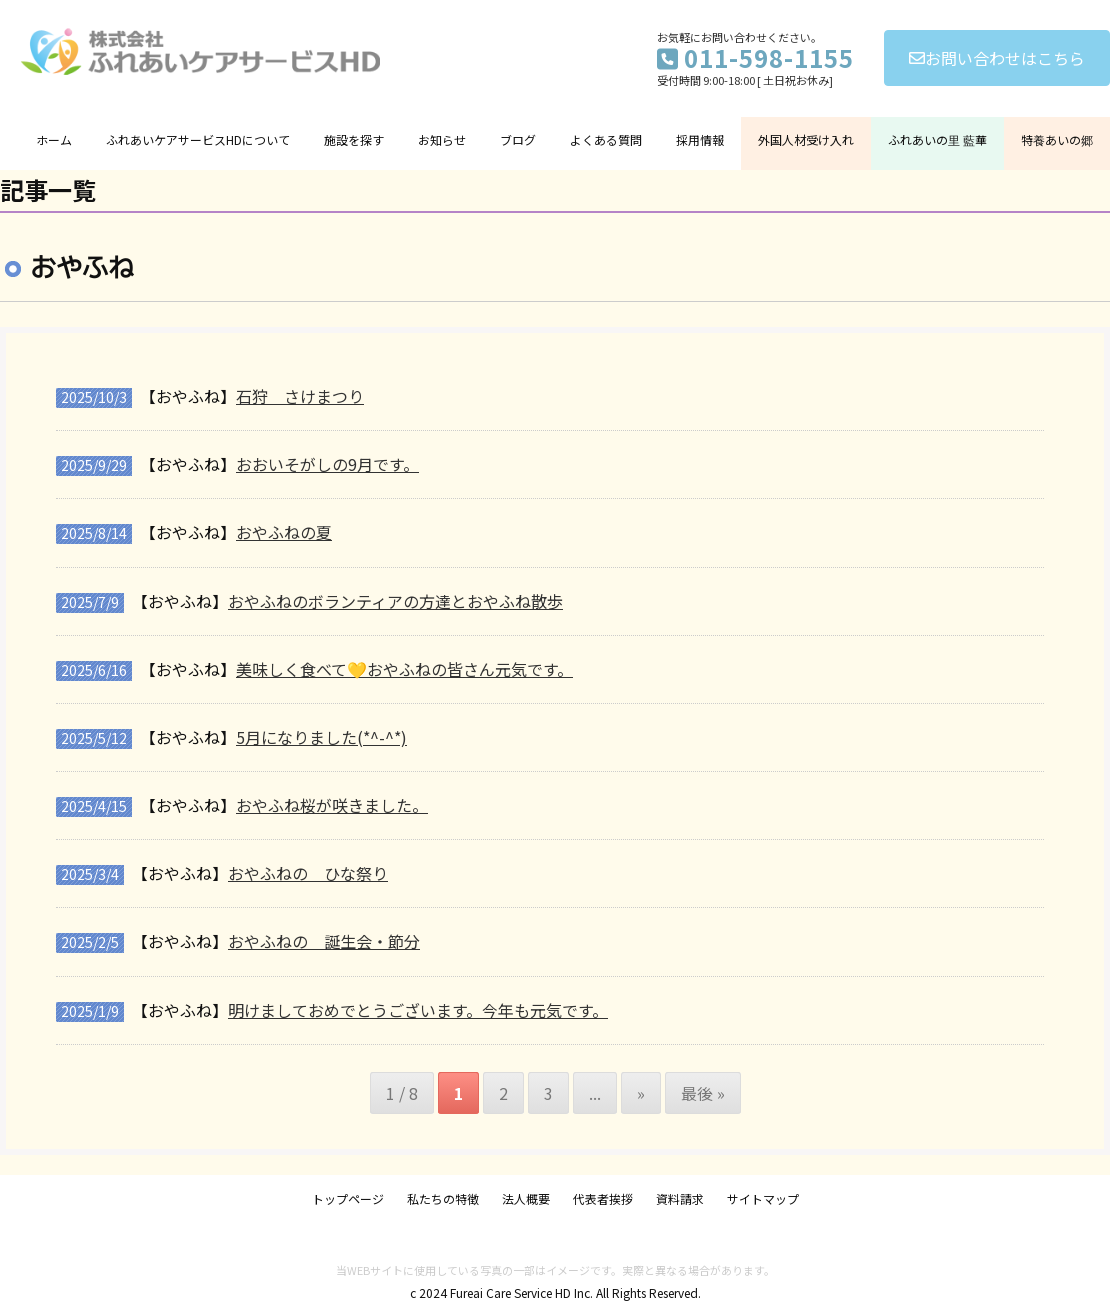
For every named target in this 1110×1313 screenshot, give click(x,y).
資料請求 (680, 1198)
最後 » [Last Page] (703, 1093)
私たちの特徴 (443, 1198)
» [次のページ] (641, 1093)
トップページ (348, 1198)
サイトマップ (763, 1198)
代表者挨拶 (603, 1198)
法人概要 (526, 1198)
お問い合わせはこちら (997, 58)
